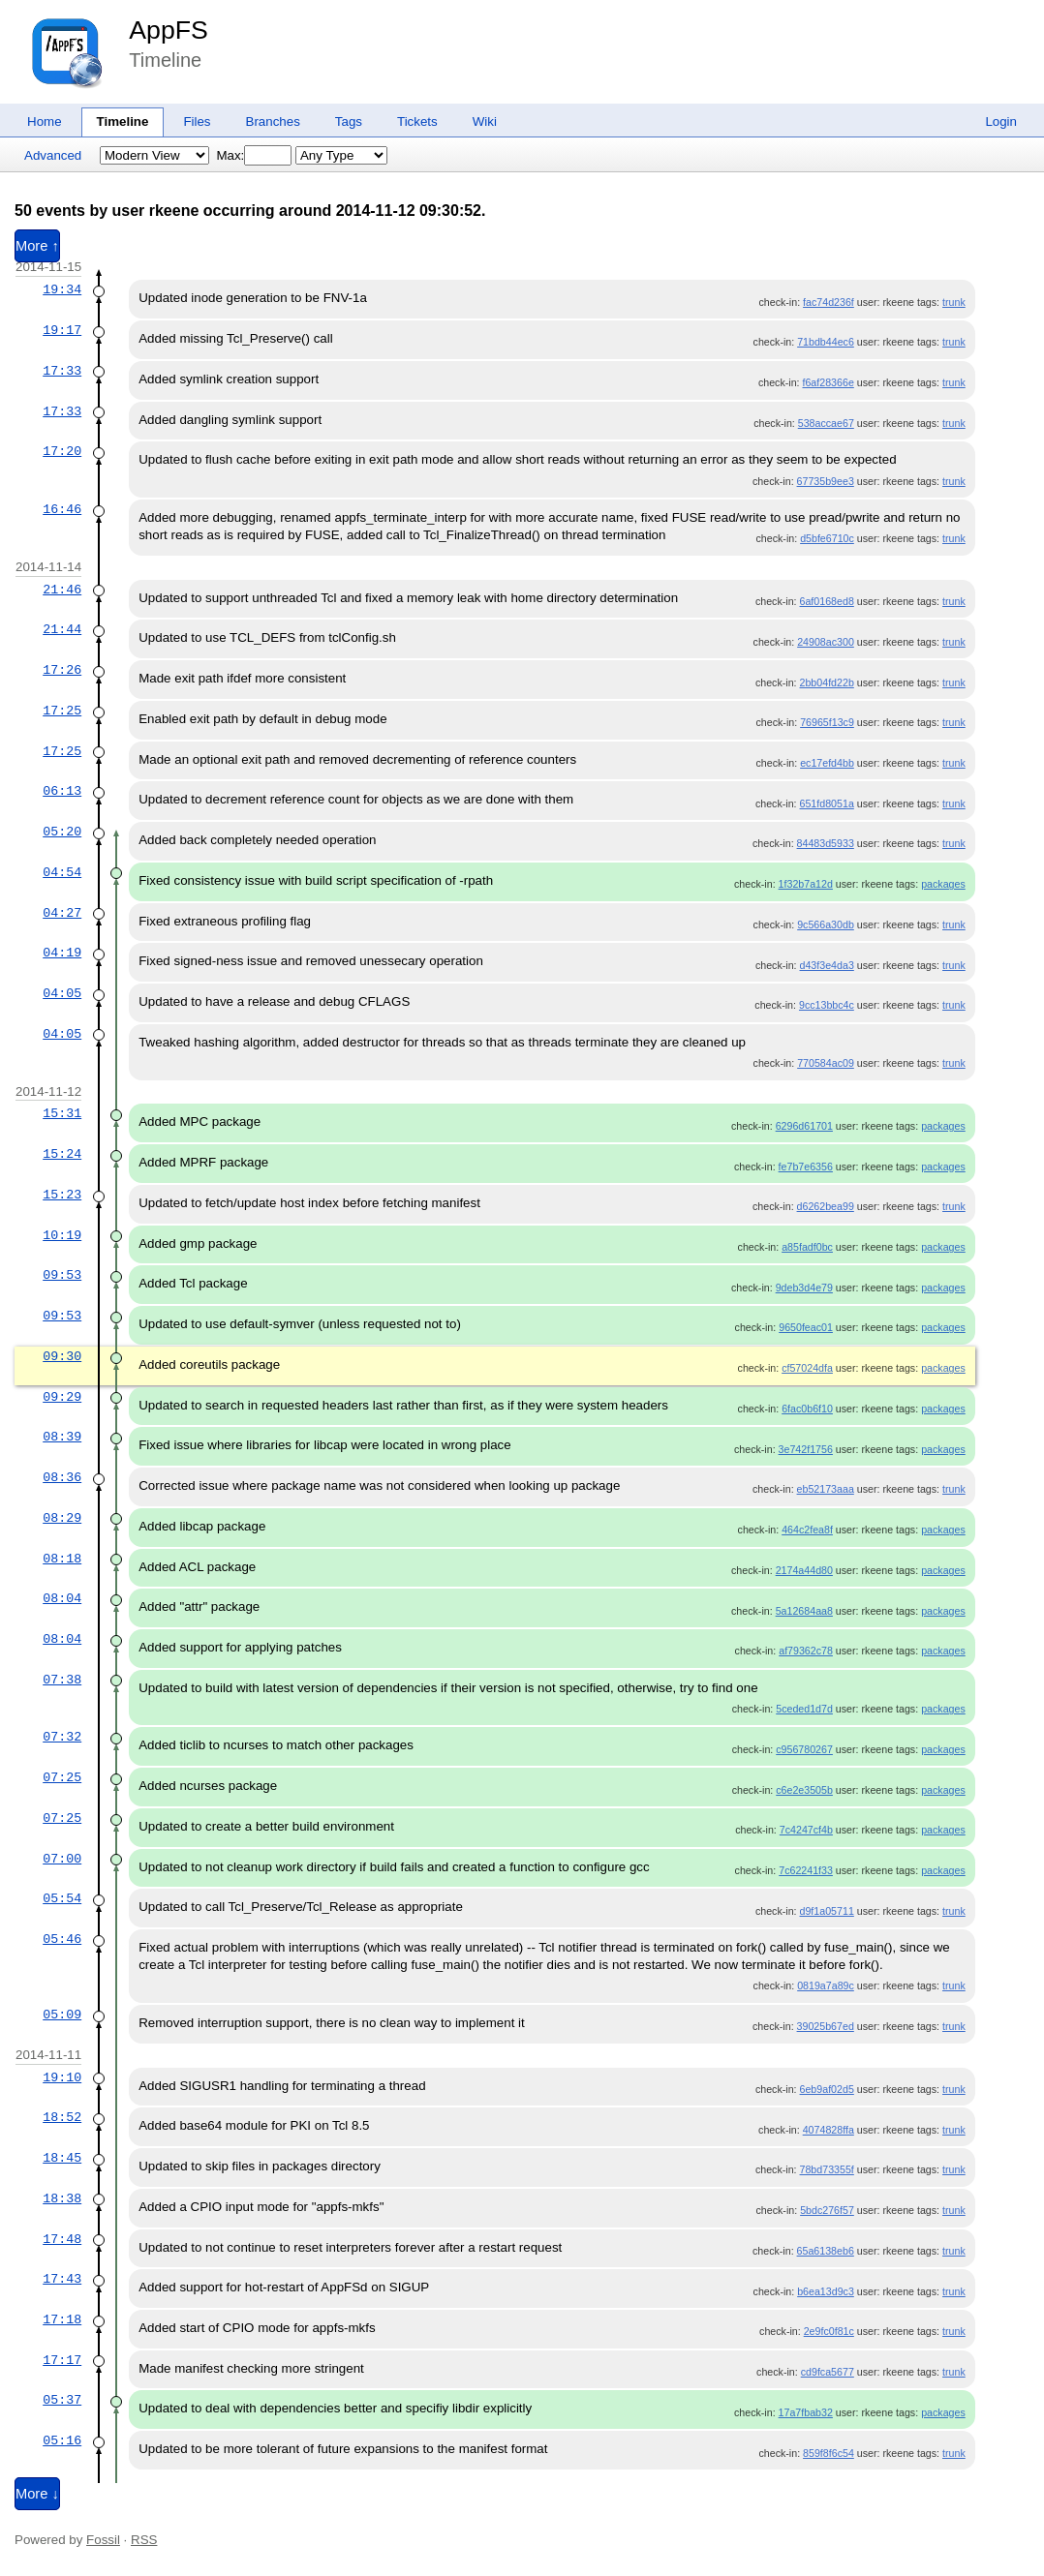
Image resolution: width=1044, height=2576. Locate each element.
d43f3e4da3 (827, 965)
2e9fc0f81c (829, 2331)
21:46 (62, 589)
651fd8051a (827, 803)
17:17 (62, 2360)
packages (943, 884)
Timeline (123, 121)
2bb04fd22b (827, 682)
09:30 (62, 1356)
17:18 (62, 2319)
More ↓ (37, 2493)
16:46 (62, 509)
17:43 (62, 2279)
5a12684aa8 (804, 1611)
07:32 (62, 1736)
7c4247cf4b (806, 1829)
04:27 (62, 913)
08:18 (62, 1558)
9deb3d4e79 (804, 1287)
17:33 (62, 370)
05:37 (62, 2400)
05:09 (62, 2014)
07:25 (62, 1777)
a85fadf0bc (807, 1247)
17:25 (62, 710)
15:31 (62, 1113)
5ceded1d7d (804, 1708)
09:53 (62, 1275)
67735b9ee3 (825, 481)
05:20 (62, 831)
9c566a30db (825, 924)
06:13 (62, 791)
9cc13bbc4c (826, 1005)
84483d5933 (825, 843)
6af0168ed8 (827, 601)
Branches (273, 121)
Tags (348, 121)
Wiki (485, 121)
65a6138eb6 (825, 2251)
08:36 (62, 1477)
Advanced (52, 155)
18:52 (62, 2117)
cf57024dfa (807, 1368)
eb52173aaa (825, 1489)
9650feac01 (806, 1327)
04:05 (62, 993)
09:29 (62, 1397)
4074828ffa (828, 2130)
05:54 (62, 1898)
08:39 (62, 1436)
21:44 (62, 629)
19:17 (62, 330)
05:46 (62, 1939)
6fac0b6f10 (807, 1408)
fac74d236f (828, 302)
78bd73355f (827, 2169)
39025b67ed (825, 2026)
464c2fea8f (807, 1529)
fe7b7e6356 (806, 1166)
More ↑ (37, 246)
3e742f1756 (806, 1449)
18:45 (62, 2158)
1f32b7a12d (806, 884)
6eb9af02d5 (827, 2089)
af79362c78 (806, 1650)
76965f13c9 (827, 722)
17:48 (62, 2239)
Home (44, 121)
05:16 (62, 2440)
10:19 (62, 1235)
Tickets (417, 121)
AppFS (168, 30)
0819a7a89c (825, 1985)
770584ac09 (825, 1063)
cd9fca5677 (827, 2372)
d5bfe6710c (827, 538)
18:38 (62, 2198)
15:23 (62, 1194)
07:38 (62, 1679)
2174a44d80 (804, 1570)
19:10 (62, 2077)
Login (1001, 121)
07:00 (62, 1858)
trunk (954, 302)
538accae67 (826, 423)
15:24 (62, 1154)
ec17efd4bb (827, 763)
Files (196, 121)
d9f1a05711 (827, 1911)
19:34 (62, 289)
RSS (144, 2539)
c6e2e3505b (804, 1790)
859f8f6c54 (828, 2453)
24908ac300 (825, 642)
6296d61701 (804, 1126)
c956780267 (804, 1749)
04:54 (62, 872)
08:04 (62, 1598)
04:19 (62, 952)
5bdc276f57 (827, 2210)
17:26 (62, 670)
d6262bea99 (825, 1206)
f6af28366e (827, 382)
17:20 (62, 451)
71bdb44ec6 (825, 342)
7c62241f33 (806, 1870)
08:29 (62, 1518)
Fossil (103, 2539)
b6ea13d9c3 (825, 2291)
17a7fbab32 (806, 2412)
